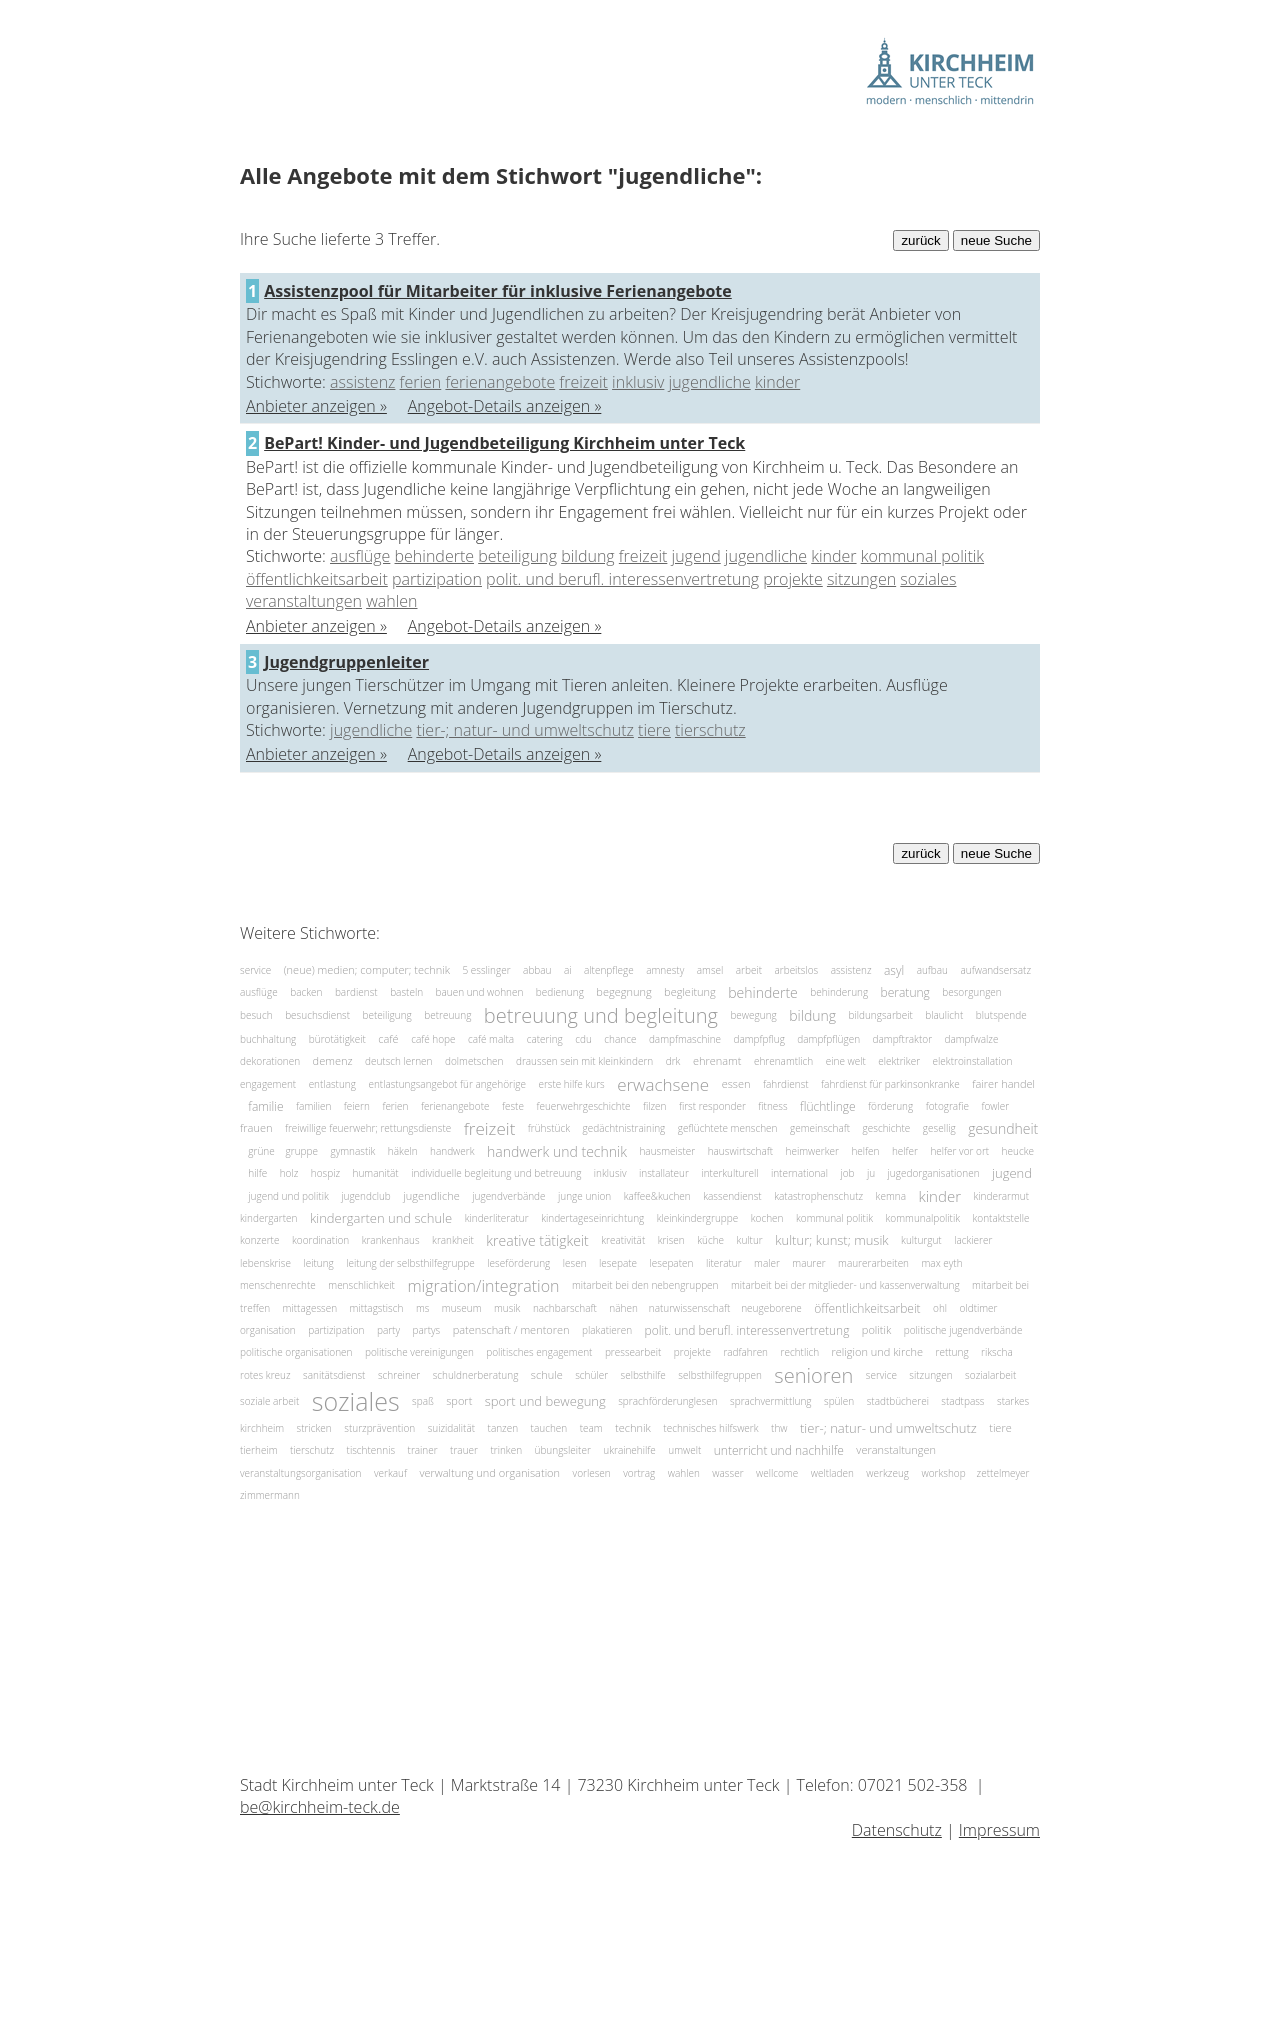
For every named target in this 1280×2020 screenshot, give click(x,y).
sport (459, 1400)
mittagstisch (377, 1308)
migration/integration (483, 1286)
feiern (357, 1106)
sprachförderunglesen (667, 1401)
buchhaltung (268, 1039)
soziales (928, 579)
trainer (423, 1450)
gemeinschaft (820, 1128)
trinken (506, 1450)
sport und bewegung (545, 1401)
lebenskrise (265, 1263)
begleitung (690, 992)
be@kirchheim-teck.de (320, 1807)
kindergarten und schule (381, 1218)
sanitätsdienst (334, 1375)
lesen (575, 1263)
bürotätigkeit (337, 1039)
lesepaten (672, 1263)
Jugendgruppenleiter (346, 662)
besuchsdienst (317, 1014)
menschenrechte (278, 1285)
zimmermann (270, 1495)
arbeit (749, 970)
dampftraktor (903, 1039)
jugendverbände (508, 1196)
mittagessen (310, 1308)
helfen (865, 1151)
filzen (655, 1106)
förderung (890, 1106)
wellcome (777, 1473)
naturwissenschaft (691, 1308)
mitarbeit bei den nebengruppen (645, 1285)
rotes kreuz (265, 1375)
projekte (792, 579)
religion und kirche (878, 1352)
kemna (891, 1196)
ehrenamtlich (783, 1061)
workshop (944, 1473)
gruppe (302, 1151)
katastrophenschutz (818, 1196)
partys (426, 1330)
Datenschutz (897, 1830)
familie (265, 1106)
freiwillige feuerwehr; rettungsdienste (368, 1128)
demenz (333, 1061)
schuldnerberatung (476, 1375)
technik (633, 1427)
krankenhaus (391, 1240)
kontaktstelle (1001, 1218)
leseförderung (518, 1263)
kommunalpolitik (923, 1218)
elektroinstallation (973, 1061)
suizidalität (451, 1428)
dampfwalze (972, 1039)
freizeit (583, 382)
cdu (583, 1039)
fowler (995, 1106)
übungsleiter (563, 1450)
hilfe (257, 1173)
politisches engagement (539, 1352)
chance (620, 1039)
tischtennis (371, 1450)
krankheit (453, 1240)
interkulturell (729, 1173)
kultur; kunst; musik (831, 1241)
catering (545, 1039)
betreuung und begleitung (601, 1015)
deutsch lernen (399, 1061)
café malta (491, 1039)
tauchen (549, 1428)
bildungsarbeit (881, 1014)
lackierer (973, 1240)
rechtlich (800, 1352)
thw (779, 1428)
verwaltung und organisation (489, 1472)
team (591, 1428)
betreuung (447, 1014)
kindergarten (268, 1218)
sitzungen (861, 579)
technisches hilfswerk (710, 1428)
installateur (664, 1173)
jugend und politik (288, 1196)
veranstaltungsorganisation (301, 1473)
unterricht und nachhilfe (779, 1450)
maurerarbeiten (873, 1263)
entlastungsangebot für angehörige (447, 1083)
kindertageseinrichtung (592, 1218)
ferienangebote (500, 382)
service (255, 970)
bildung (587, 556)
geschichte (887, 1128)
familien (313, 1106)
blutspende (1001, 1014)
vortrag (639, 1473)
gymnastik (352, 1151)
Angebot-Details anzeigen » (505, 406)
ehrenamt (717, 1061)
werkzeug (887, 1473)
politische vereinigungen (419, 1352)
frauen (256, 1128)
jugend (696, 556)
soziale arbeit (269, 1401)
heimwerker (812, 1151)
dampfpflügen (828, 1039)
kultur (750, 1240)
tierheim (258, 1450)
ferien (421, 382)
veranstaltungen (304, 601)
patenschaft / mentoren (511, 1329)
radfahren (745, 1352)
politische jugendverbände (963, 1330)
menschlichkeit (361, 1285)
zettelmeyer (1003, 1473)
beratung (905, 992)
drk (673, 1061)
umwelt (684, 1450)
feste (513, 1106)
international (799, 1173)
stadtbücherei (898, 1401)
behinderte (435, 556)
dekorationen (270, 1061)
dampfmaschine (685, 1039)
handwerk (452, 1151)
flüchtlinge (828, 1106)
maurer (808, 1263)
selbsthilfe (643, 1375)
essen (736, 1083)
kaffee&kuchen (657, 1196)
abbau (537, 970)
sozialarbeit (990, 1375)
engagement (268, 1083)
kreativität (623, 1240)
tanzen (503, 1428)
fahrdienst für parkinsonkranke (890, 1083)
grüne (262, 1151)
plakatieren (607, 1330)
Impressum (999, 1830)
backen (306, 992)
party (388, 1330)
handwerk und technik (557, 1151)
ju (871, 1173)
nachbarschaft (565, 1308)
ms (423, 1308)
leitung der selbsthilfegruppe (410, 1263)
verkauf (390, 1473)
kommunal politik (922, 556)
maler (767, 1263)
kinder (777, 382)
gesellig (939, 1128)
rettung (952, 1352)
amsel (710, 970)
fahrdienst (786, 1083)
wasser (727, 1473)
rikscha (997, 1352)
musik (507, 1308)
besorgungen (971, 992)
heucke (1018, 1151)
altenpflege (609, 970)
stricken (314, 1428)
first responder (712, 1106)
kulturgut (921, 1240)
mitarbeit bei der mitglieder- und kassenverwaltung (845, 1285)
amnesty (665, 970)
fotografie (947, 1106)
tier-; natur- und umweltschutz (525, 730)
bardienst (356, 992)
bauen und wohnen (480, 992)
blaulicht (944, 1014)
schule (547, 1374)
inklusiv (638, 382)
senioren (813, 1375)
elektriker (899, 1061)
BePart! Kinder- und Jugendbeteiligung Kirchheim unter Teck (504, 443)
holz (289, 1173)
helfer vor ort (959, 1151)
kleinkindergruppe (697, 1218)
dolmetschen (474, 1061)
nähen (624, 1308)
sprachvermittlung (770, 1401)
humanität (376, 1173)
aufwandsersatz (995, 970)
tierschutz (710, 730)
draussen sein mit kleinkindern (584, 1061)
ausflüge (360, 556)
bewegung (753, 1014)
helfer (905, 1151)
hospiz (325, 1173)
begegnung (623, 992)
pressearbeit (633, 1352)
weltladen (832, 1473)
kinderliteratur (497, 1218)
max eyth (942, 1263)
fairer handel (1003, 1083)
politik (876, 1329)
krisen (671, 1240)
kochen (767, 1218)
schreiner (399, 1375)
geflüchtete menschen (728, 1128)
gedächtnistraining (623, 1128)
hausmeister (667, 1151)
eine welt (846, 1061)
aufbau (932, 970)
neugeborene (771, 1308)
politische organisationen (296, 1352)
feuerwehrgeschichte (583, 1106)
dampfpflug (759, 1039)
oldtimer (979, 1308)
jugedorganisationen (934, 1173)
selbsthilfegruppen (720, 1375)
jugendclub (366, 1196)
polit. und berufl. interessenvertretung (622, 579)
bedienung (560, 992)
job (847, 1173)
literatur (724, 1263)
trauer (464, 1450)
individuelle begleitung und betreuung (496, 1173)
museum (462, 1308)
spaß (423, 1401)
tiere (654, 730)
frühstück (549, 1128)
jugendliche (710, 382)
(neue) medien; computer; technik (367, 969)
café (388, 1038)
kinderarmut (1001, 1196)
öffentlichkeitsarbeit (317, 579)
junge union (584, 1196)
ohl (940, 1308)
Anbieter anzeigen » (316, 406)
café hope (433, 1039)
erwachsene (663, 1083)
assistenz (362, 382)
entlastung (332, 1083)
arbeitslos (796, 970)
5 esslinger (486, 970)
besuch (256, 1014)
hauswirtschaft (740, 1151)
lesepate (618, 1263)
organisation (268, 1330)
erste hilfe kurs (571, 1083)
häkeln (403, 1151)
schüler (591, 1375)
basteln (406, 992)
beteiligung (517, 556)
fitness (772, 1106)
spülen (839, 1401)
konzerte (259, 1240)
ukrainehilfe (629, 1450)
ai (568, 970)
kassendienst (732, 1196)
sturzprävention (379, 1428)
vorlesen (592, 1473)
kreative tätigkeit (537, 1240)
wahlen (391, 601)
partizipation (437, 579)
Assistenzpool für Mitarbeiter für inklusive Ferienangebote (498, 291)
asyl (894, 970)
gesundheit (1003, 1128)
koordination (320, 1240)
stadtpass (962, 1401)
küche (710, 1240)
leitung (318, 1263)
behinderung (839, 992)
